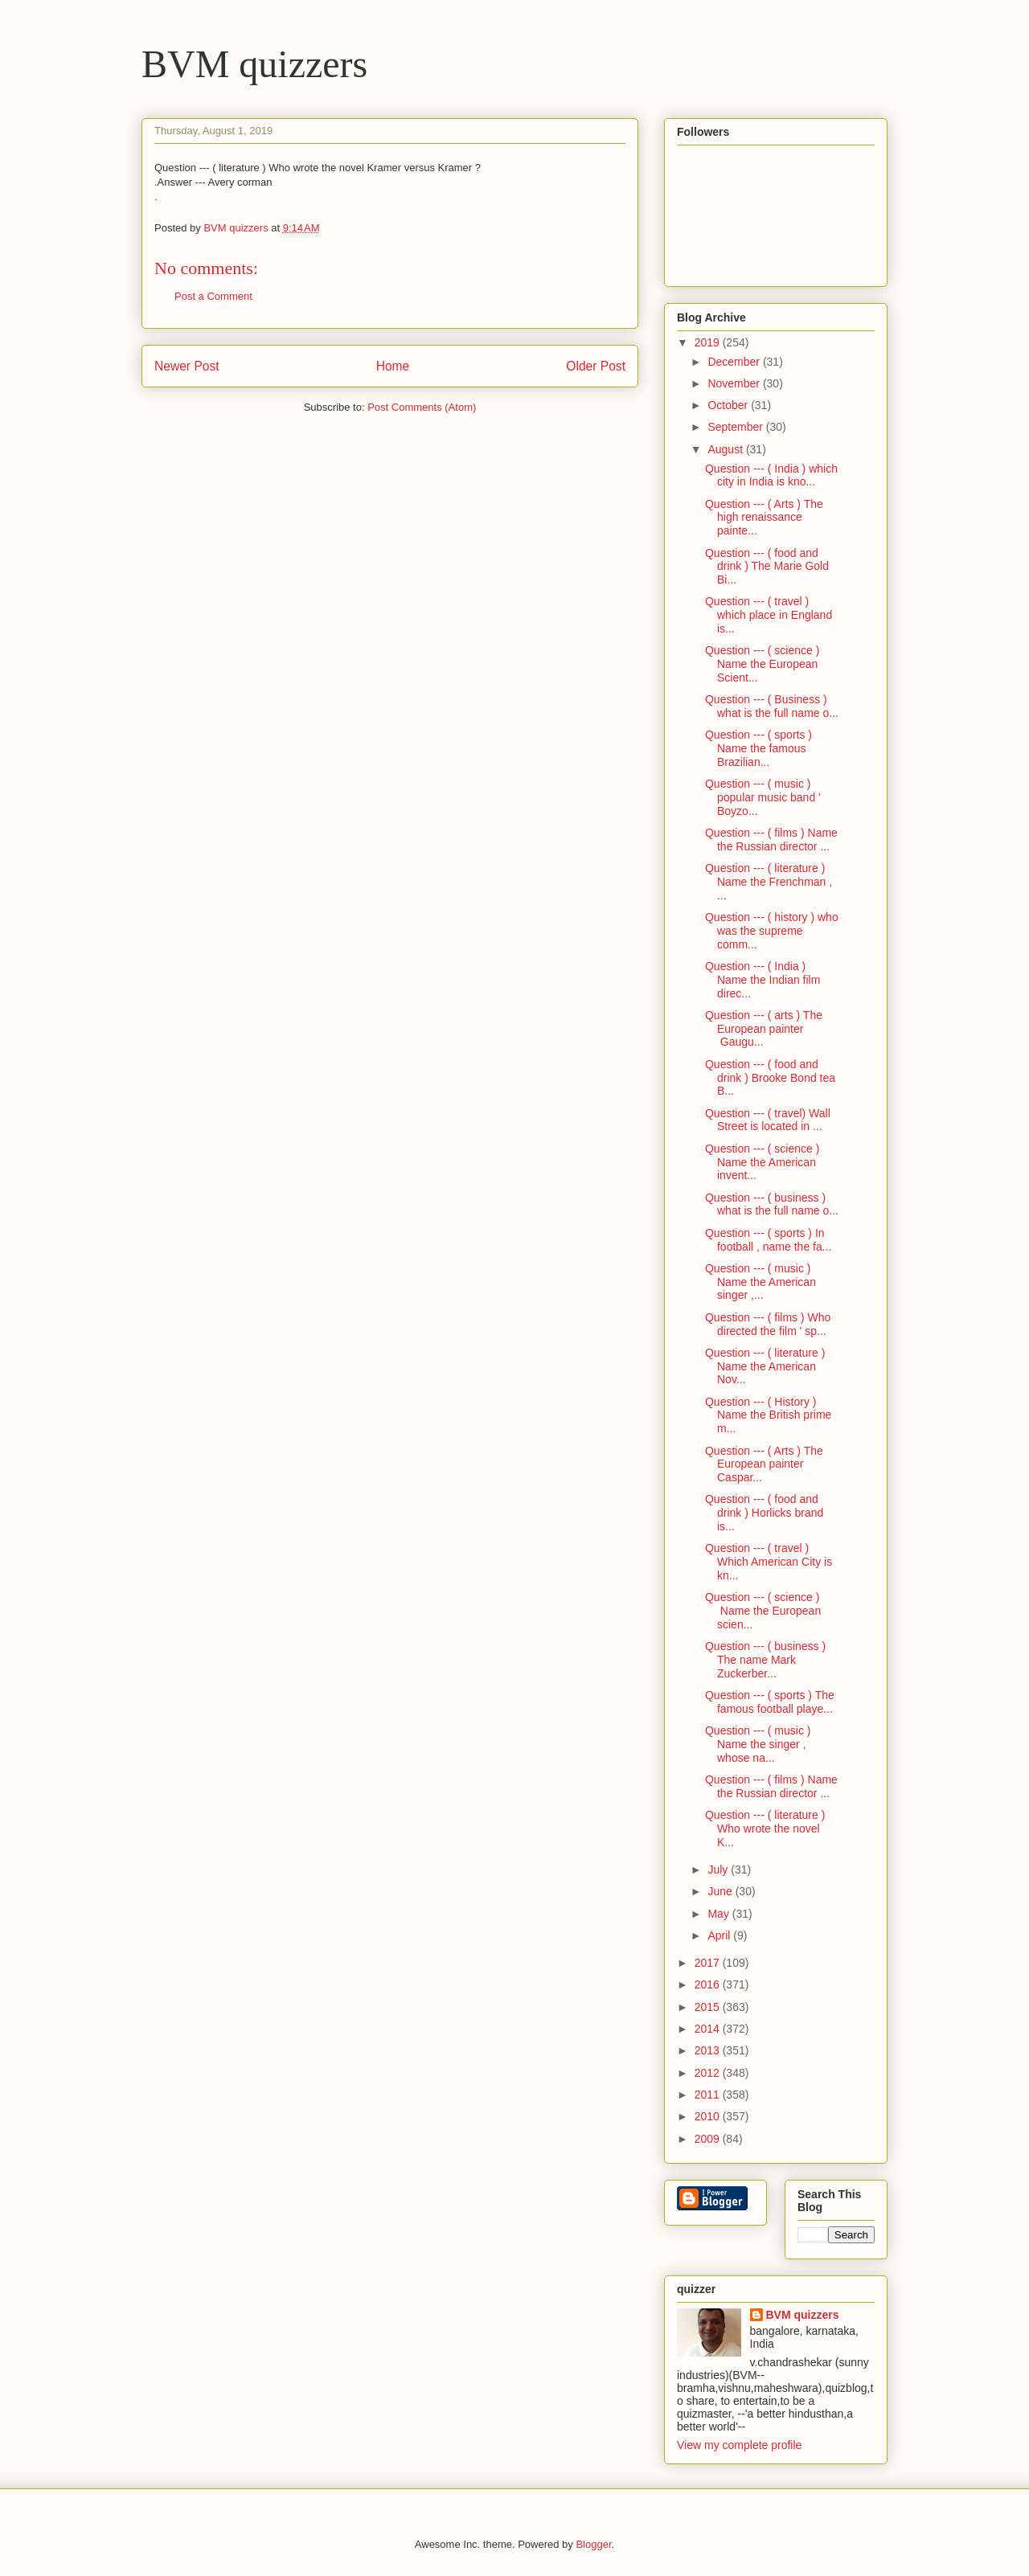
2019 (709, 342)
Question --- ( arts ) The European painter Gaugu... (763, 1029)
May (719, 1913)
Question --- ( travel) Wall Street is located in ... (767, 1120)
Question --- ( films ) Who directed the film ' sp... (767, 1324)
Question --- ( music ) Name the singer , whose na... (757, 1744)
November (734, 383)
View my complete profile (739, 2445)
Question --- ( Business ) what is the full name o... (771, 706)
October (729, 405)
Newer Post (186, 366)
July (719, 1869)
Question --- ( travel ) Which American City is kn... (768, 1562)
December (734, 361)
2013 (709, 2050)
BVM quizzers (254, 64)
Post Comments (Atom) (421, 407)
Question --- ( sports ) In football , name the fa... (768, 1240)
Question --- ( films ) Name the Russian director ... (771, 839)
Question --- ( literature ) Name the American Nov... (765, 1366)
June (721, 1891)
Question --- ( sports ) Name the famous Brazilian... (758, 748)
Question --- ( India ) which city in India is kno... (771, 475)
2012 (709, 2072)
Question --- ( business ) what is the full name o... (771, 1204)
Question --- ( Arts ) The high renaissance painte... (764, 518)
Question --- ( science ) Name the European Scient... (762, 664)
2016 (709, 1984)
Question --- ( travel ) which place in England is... (768, 615)
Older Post (595, 366)
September (736, 426)
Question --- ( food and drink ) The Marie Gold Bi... (767, 567)
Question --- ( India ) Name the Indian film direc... (762, 980)
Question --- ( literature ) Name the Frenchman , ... (768, 882)
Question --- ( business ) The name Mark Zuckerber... (765, 1660)
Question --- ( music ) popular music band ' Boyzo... (763, 797)
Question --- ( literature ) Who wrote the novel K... (765, 1828)
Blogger (593, 2544)
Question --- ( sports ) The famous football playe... (769, 1702)
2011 (709, 2094)
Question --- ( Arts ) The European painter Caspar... (764, 1464)
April (720, 1935)
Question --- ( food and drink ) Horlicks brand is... (764, 1513)
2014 (709, 2028)
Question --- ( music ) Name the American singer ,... (760, 1282)
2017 (709, 1962)
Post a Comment (213, 296)
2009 (709, 2138)
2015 (709, 2007)
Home (393, 366)
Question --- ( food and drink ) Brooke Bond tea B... (770, 1078)
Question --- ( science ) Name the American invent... (762, 1162)
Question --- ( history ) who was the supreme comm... (771, 931)
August (726, 449)
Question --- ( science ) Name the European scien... (763, 1611)
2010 (709, 2116)
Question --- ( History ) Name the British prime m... (768, 1415)
